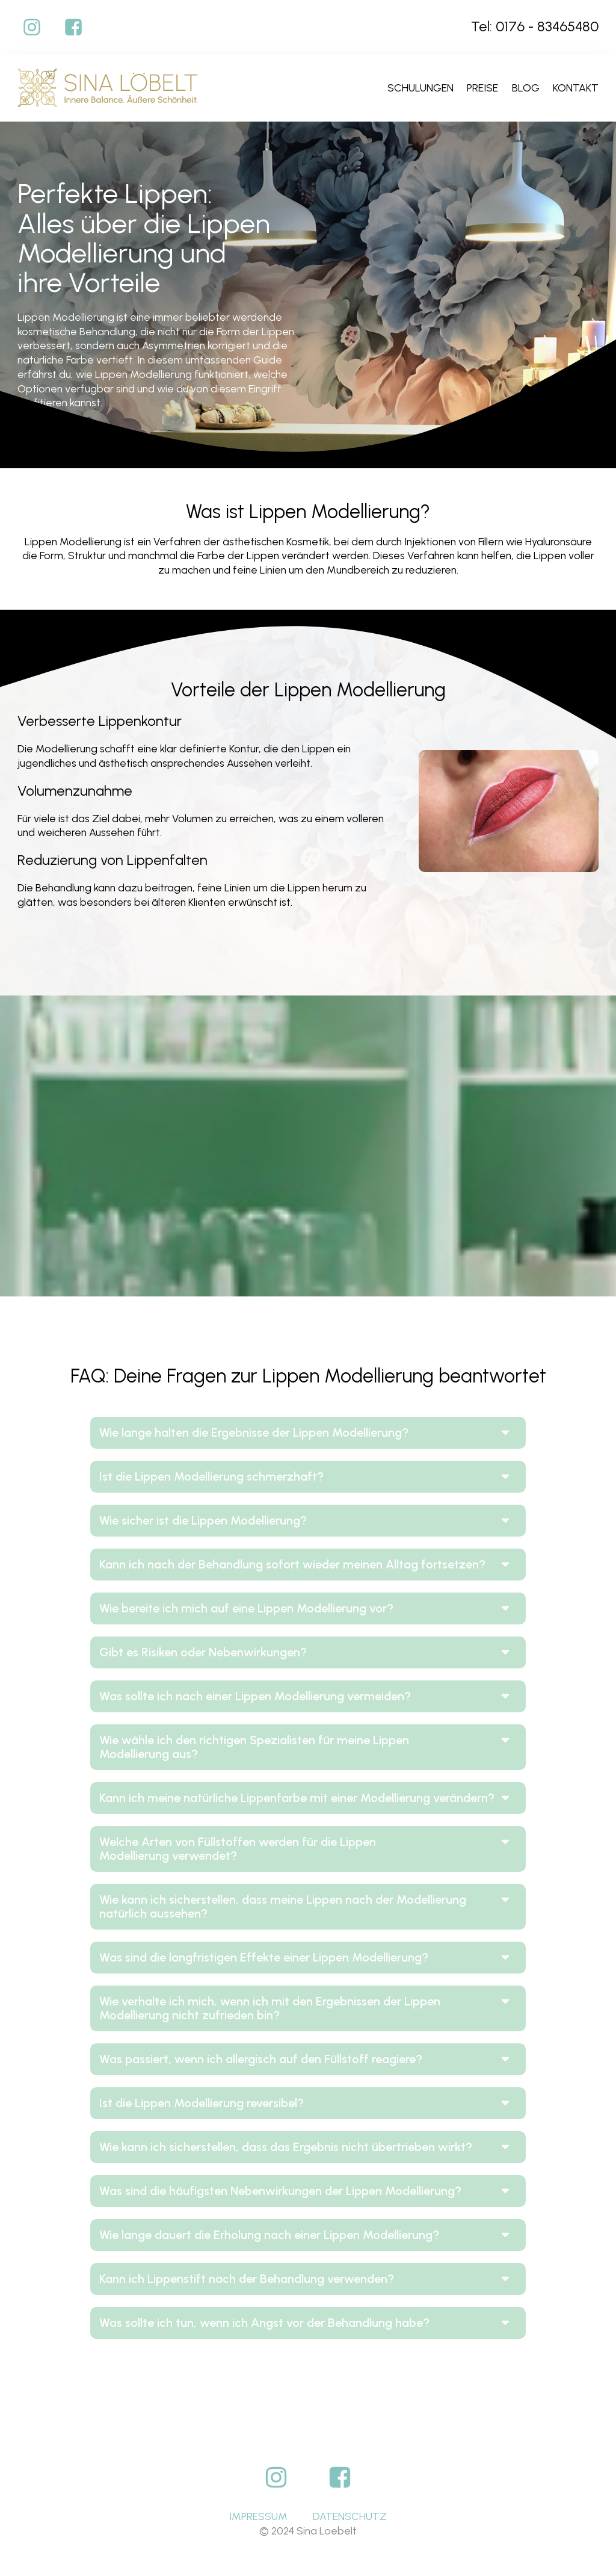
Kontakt (576, 87)
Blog (526, 87)
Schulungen (420, 87)
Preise (482, 87)
